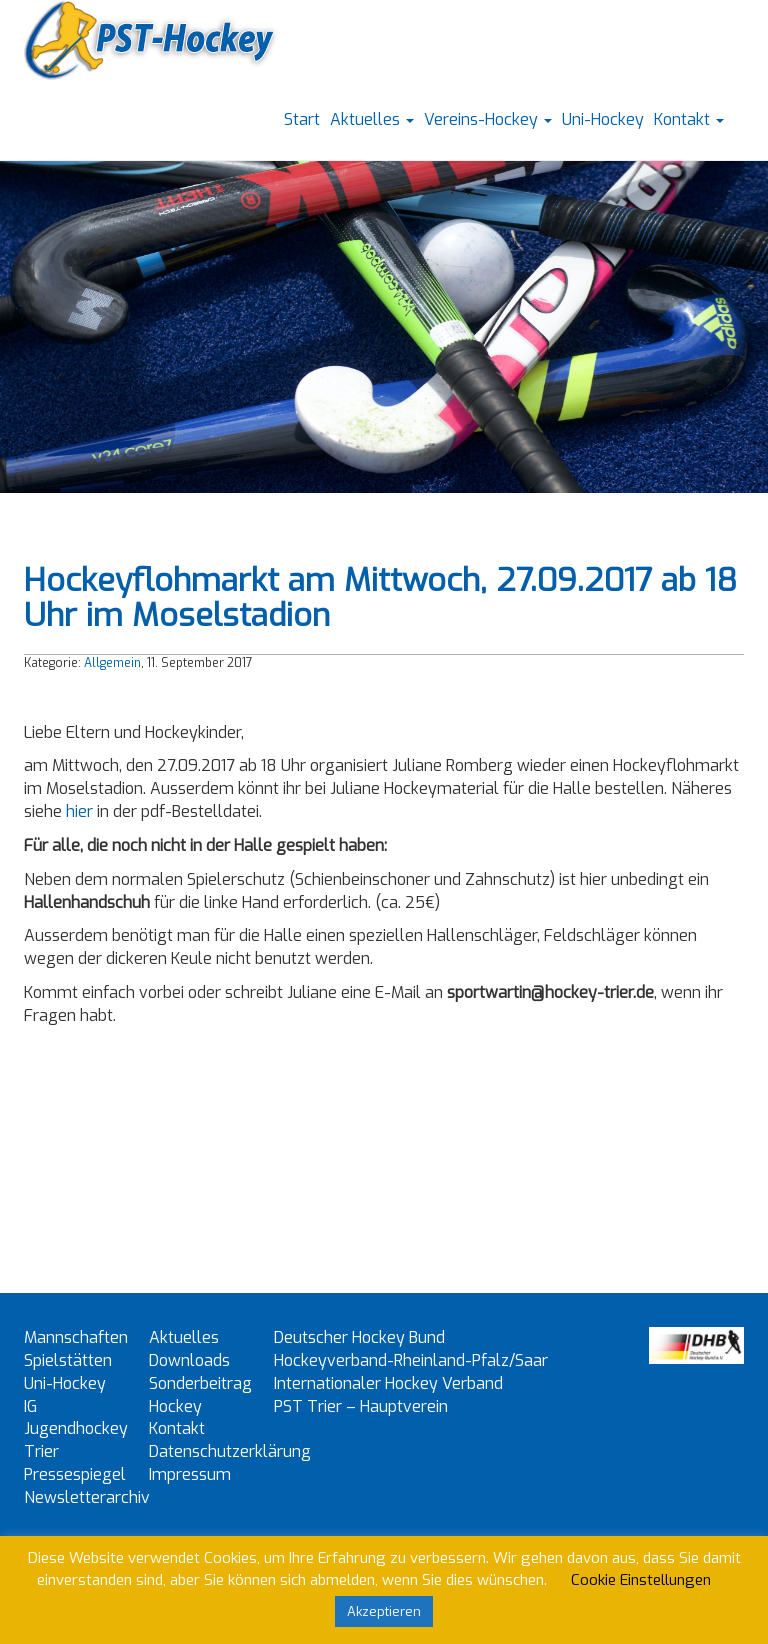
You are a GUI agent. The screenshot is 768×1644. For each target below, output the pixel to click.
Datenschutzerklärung (230, 1451)
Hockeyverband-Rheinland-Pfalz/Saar (411, 1360)
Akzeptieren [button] (384, 1611)
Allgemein (112, 663)
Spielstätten (68, 1360)
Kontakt (689, 119)
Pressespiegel (75, 1474)
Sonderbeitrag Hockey (200, 1395)
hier (79, 811)
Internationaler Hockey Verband (388, 1383)
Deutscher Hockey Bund (359, 1337)
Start (302, 119)
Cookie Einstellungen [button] (641, 1580)
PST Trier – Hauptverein (361, 1406)
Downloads (189, 1360)
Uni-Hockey (603, 119)
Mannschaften (76, 1337)
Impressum (190, 1474)
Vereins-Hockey (488, 119)
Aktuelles (372, 119)
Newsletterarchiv (87, 1497)
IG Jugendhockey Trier (76, 1429)
